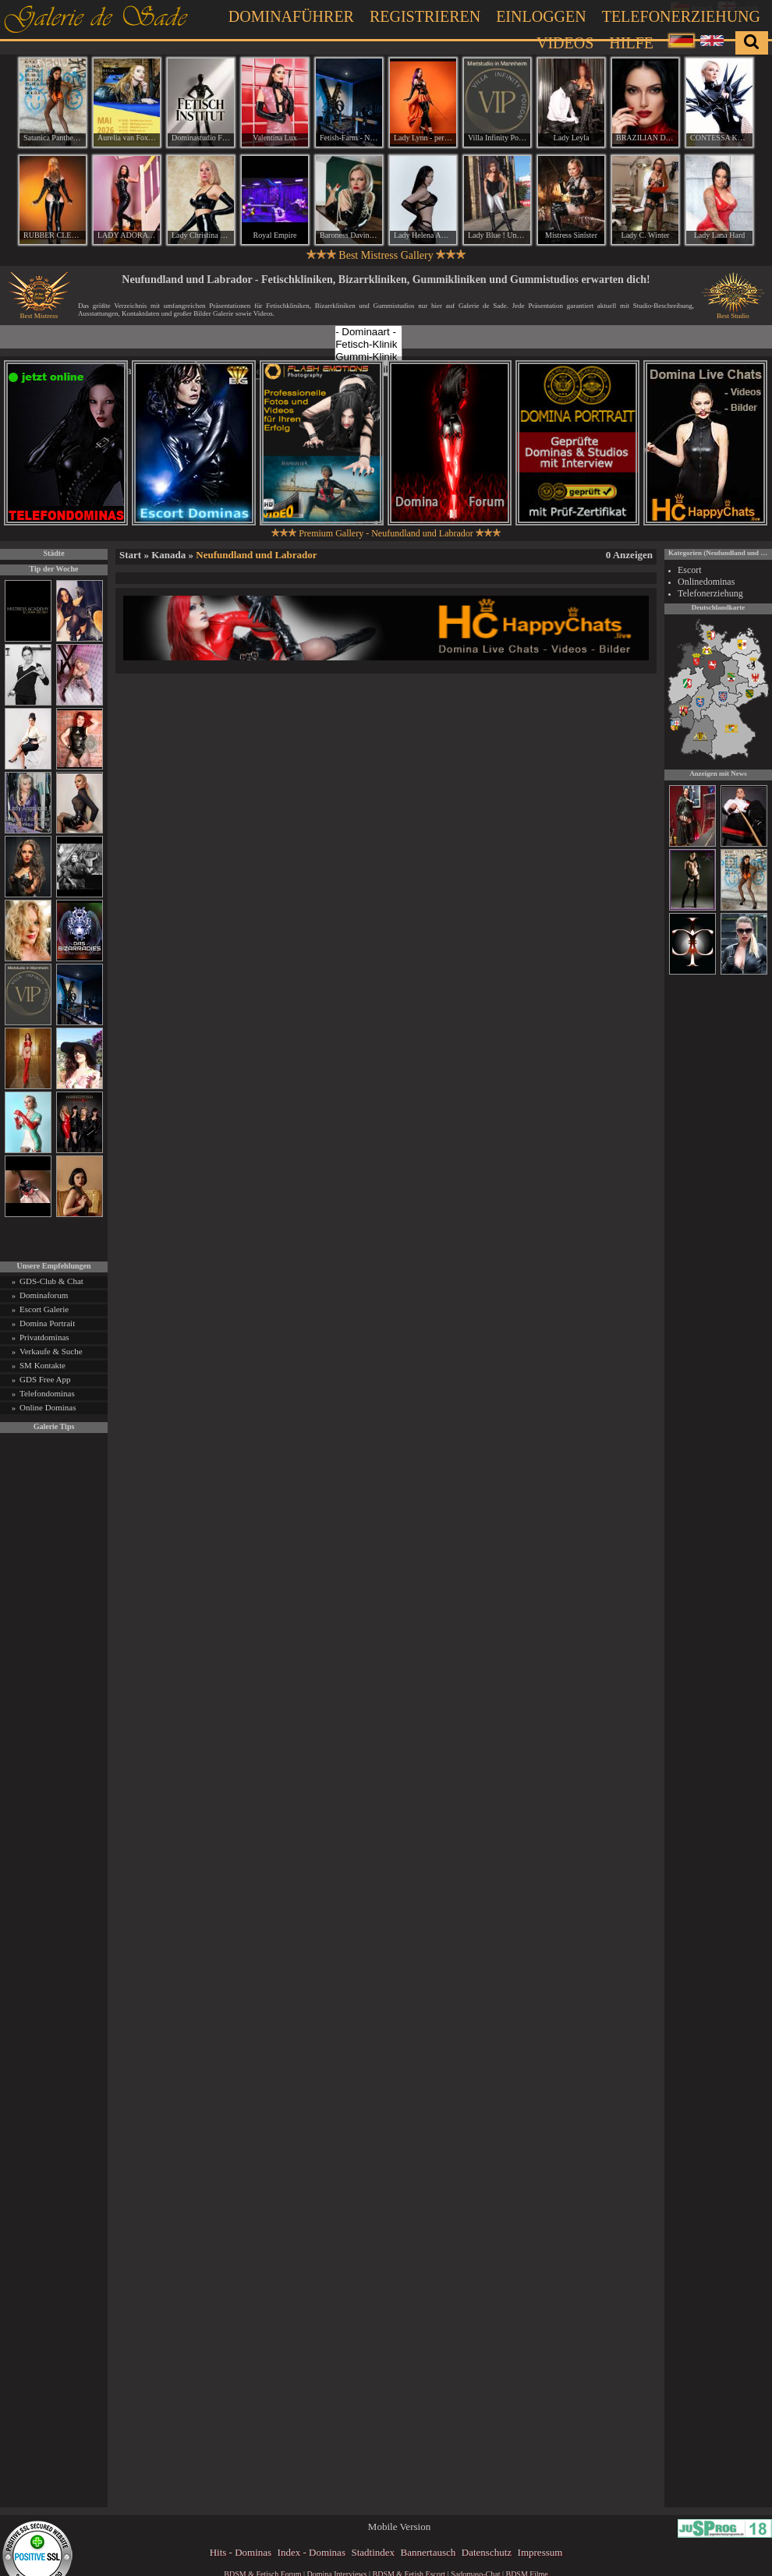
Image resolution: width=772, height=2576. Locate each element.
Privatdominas (44, 1337)
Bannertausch (428, 2552)
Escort (690, 569)
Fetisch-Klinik (368, 344)
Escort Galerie (44, 1309)
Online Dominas (47, 1407)
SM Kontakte (42, 1365)
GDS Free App (44, 1379)
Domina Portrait (47, 1323)
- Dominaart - (368, 332)
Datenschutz (487, 2552)
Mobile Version (399, 2526)
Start (130, 555)
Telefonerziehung (681, 16)
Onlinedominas (706, 581)
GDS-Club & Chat (51, 1281)
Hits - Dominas (240, 2552)
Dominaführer (291, 16)
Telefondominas (47, 1393)
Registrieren (425, 16)
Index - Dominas (311, 2552)
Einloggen (541, 16)
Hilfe (631, 42)
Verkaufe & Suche (51, 1351)
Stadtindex (373, 2552)
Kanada (168, 555)
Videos (565, 42)
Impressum (540, 2552)
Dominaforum (43, 1295)
